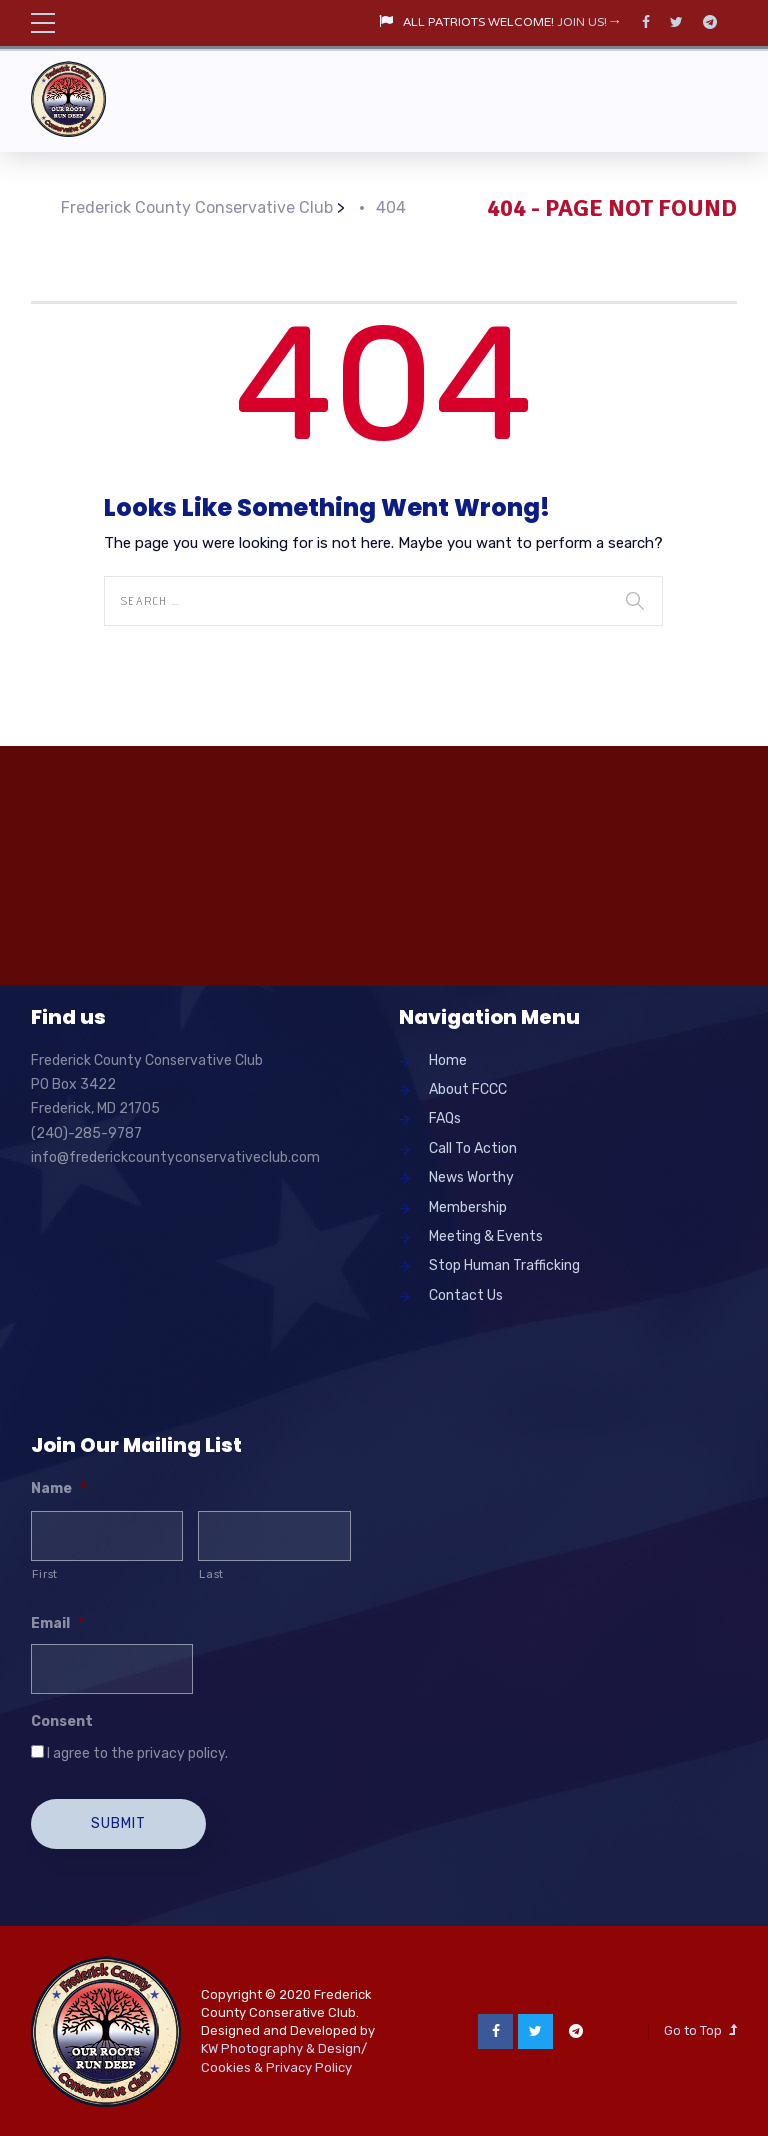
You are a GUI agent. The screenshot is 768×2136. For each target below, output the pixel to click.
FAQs (445, 1118)
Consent (62, 1721)
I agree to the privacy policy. (137, 1753)
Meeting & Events (486, 1236)
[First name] (107, 1536)
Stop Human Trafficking (504, 1265)
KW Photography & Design (281, 2047)
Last (211, 1574)
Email (57, 1623)
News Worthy (471, 1177)
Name (58, 1488)
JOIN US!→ (589, 23)
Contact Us (466, 1295)
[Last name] (274, 1536)
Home (448, 1060)
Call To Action (473, 1148)
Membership (468, 1207)
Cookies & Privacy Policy (276, 2066)
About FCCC (468, 1089)
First (45, 1574)
